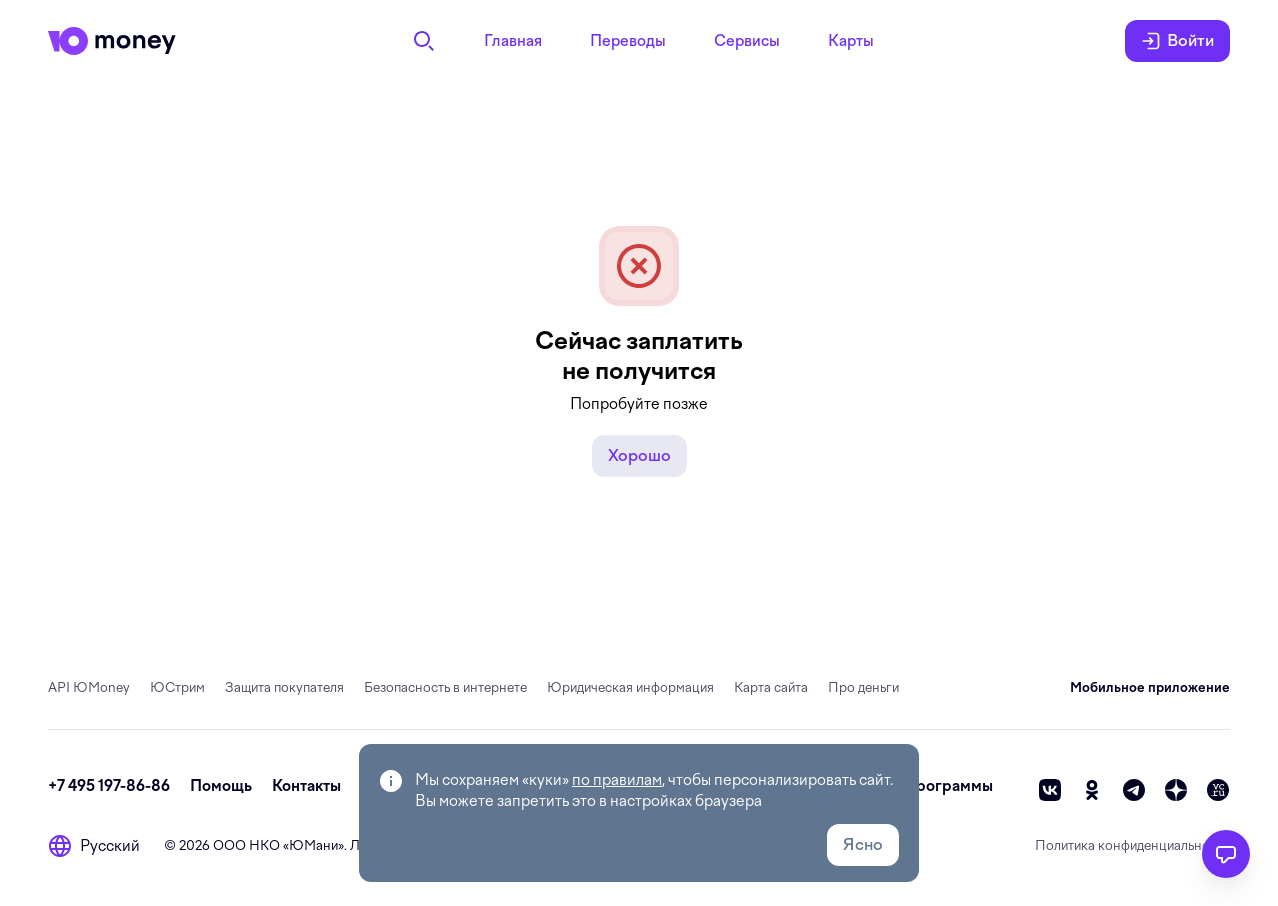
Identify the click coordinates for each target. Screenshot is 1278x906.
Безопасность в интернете (445, 687)
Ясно (863, 844)
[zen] (1176, 790)
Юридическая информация (630, 687)
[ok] (1092, 790)
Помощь (221, 786)
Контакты (306, 786)
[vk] (1050, 790)
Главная (513, 41)
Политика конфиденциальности (1132, 845)
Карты (851, 41)
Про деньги (863, 687)
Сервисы (747, 41)
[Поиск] (424, 41)
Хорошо (639, 455)
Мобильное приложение (1150, 687)
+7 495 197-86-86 (109, 786)
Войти (1177, 41)
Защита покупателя (284, 687)
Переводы (628, 41)
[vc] (1218, 790)
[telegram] (1134, 790)
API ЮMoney (89, 687)
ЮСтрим (177, 687)
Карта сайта (771, 687)
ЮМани (313, 845)
